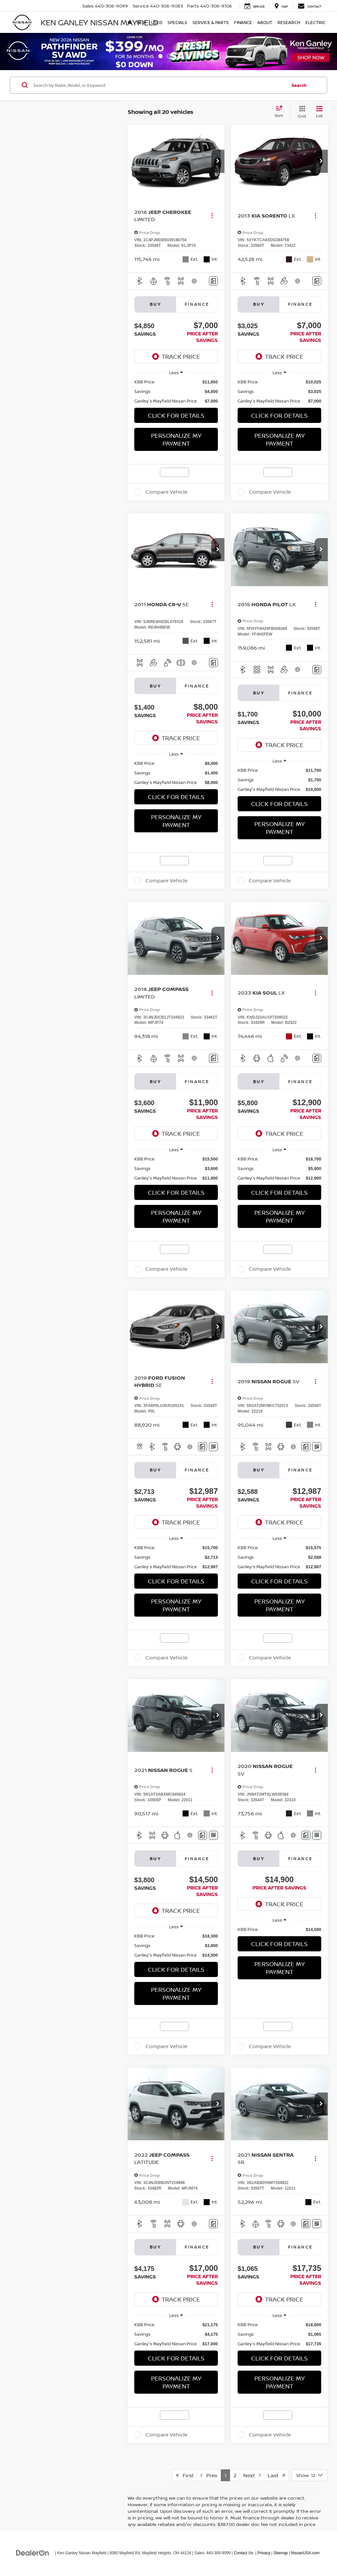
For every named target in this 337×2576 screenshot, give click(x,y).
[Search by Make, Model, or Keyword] (159, 85)
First (185, 2475)
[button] (217, 161)
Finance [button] (243, 22)
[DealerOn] (32, 2552)
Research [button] (288, 22)
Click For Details (176, 415)
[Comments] (213, 280)
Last (276, 2475)
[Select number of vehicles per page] (310, 2475)
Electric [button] (315, 22)
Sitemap (280, 2553)
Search (299, 85)
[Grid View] (300, 112)
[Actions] (212, 215)
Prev (209, 2475)
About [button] (264, 22)
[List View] (319, 112)
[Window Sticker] (213, 1446)
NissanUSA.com (305, 2553)
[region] (176, 391)
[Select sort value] (281, 111)
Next (252, 2475)
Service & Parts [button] (211, 22)
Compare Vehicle (166, 492)
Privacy (263, 2553)
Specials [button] (177, 22)
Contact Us (243, 2553)
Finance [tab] (197, 304)
